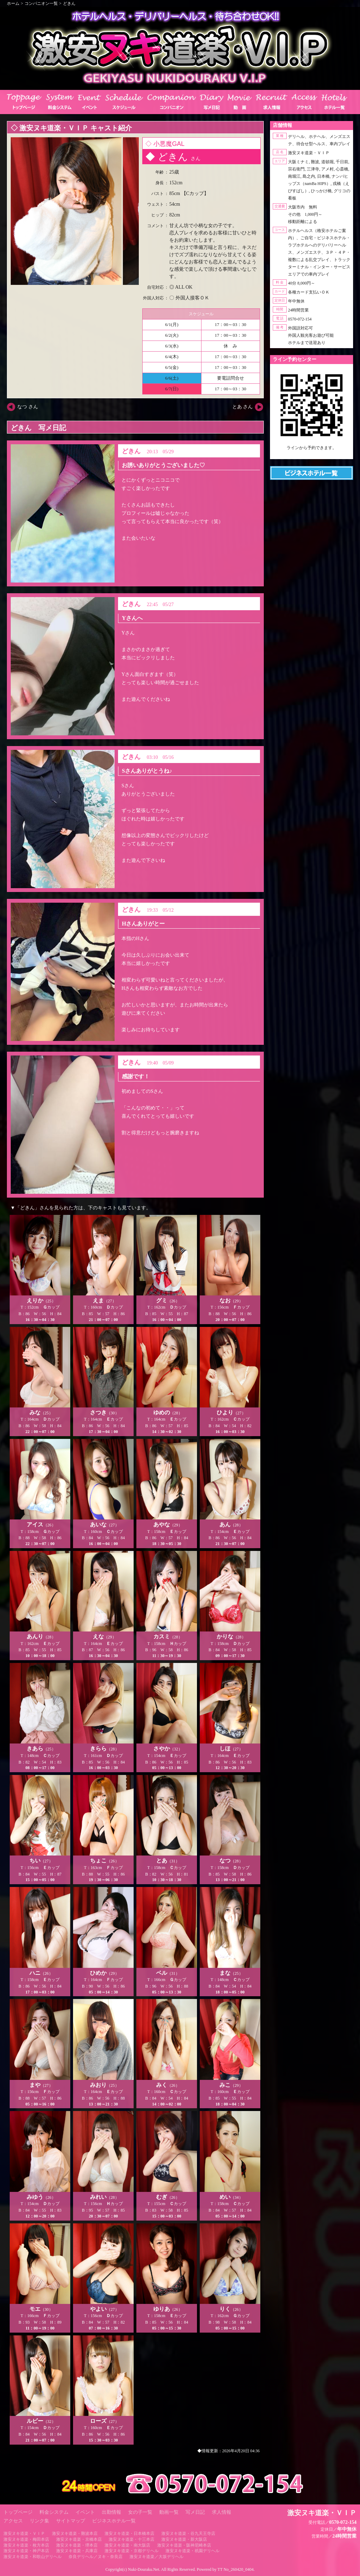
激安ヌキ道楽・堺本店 (77, 2545)
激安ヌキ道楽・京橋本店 (79, 2539)
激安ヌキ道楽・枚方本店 (26, 2545)
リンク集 (39, 2520)
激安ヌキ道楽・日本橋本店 (129, 2533)
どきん (69, 3)
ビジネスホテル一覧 (114, 2520)
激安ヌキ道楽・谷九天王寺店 (188, 2533)
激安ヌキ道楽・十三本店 (131, 2539)
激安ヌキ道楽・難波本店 (75, 2533)
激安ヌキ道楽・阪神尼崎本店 (184, 2545)
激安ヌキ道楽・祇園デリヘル (192, 2550)
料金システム (54, 2512)
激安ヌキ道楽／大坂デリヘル (156, 2556)
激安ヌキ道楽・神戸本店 (26, 2550)
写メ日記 (195, 2512)
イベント (85, 2512)
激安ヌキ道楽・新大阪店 (184, 2539)
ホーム (13, 3)
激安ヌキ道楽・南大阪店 (127, 2545)
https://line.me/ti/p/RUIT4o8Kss (312, 453)
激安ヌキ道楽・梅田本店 (26, 2539)
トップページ (18, 2512)
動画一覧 (169, 2512)
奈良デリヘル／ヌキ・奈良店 (96, 2556)
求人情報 (221, 2512)
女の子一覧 (140, 2512)
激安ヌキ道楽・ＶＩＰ (24, 2533)
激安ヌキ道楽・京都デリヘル (132, 2550)
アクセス (13, 2520)
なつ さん (27, 406)
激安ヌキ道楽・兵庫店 (77, 2550)
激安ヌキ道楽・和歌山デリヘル (32, 2556)
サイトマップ (70, 2520)
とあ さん (242, 406)
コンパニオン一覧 (41, 3)
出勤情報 (111, 2512)
